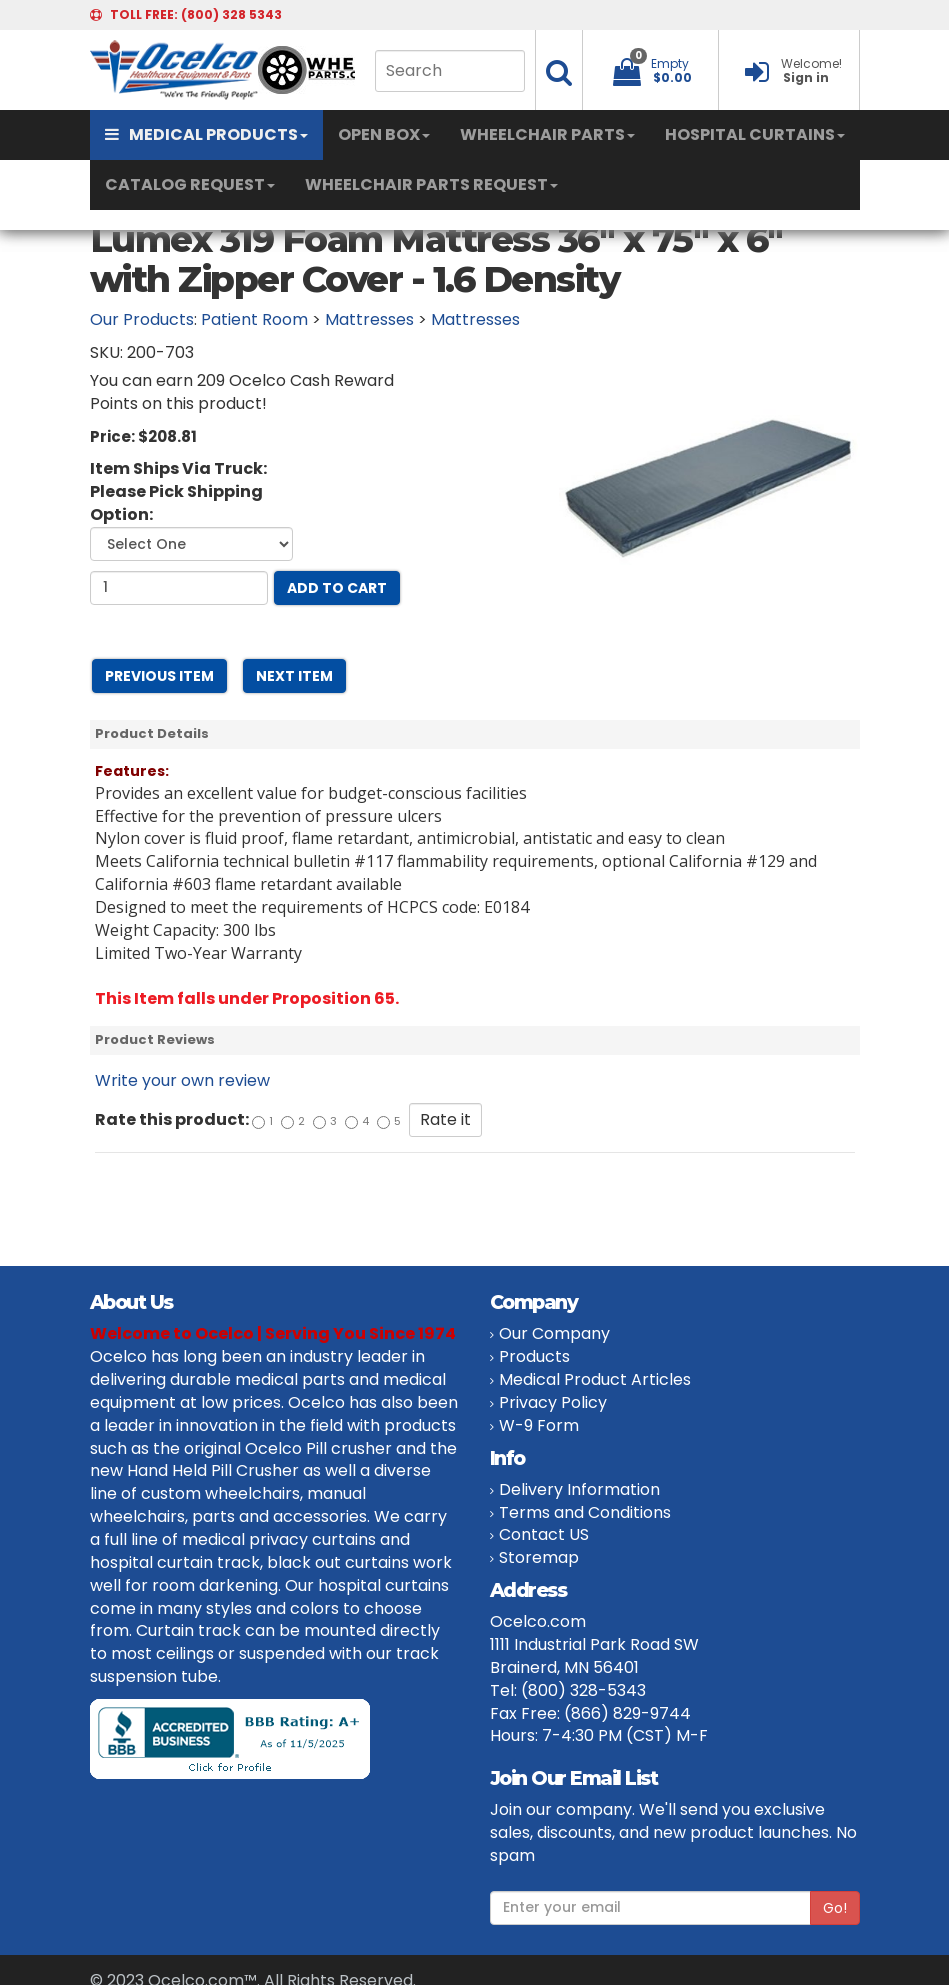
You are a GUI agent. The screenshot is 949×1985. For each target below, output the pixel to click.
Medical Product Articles (595, 1379)
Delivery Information (579, 1489)
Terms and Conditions (585, 1512)
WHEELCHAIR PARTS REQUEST (431, 184)
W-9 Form (539, 1425)
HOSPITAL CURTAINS (755, 134)
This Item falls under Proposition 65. (247, 998)
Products (534, 1356)
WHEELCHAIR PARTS (547, 134)
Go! (835, 1908)
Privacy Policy (553, 1402)
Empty (670, 63)
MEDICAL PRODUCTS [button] (206, 134)
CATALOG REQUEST (190, 184)
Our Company (554, 1333)
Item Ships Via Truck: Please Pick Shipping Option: (178, 492)
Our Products (142, 319)
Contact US (544, 1534)
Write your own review (182, 1080)
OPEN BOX (384, 134)
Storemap (539, 1557)
